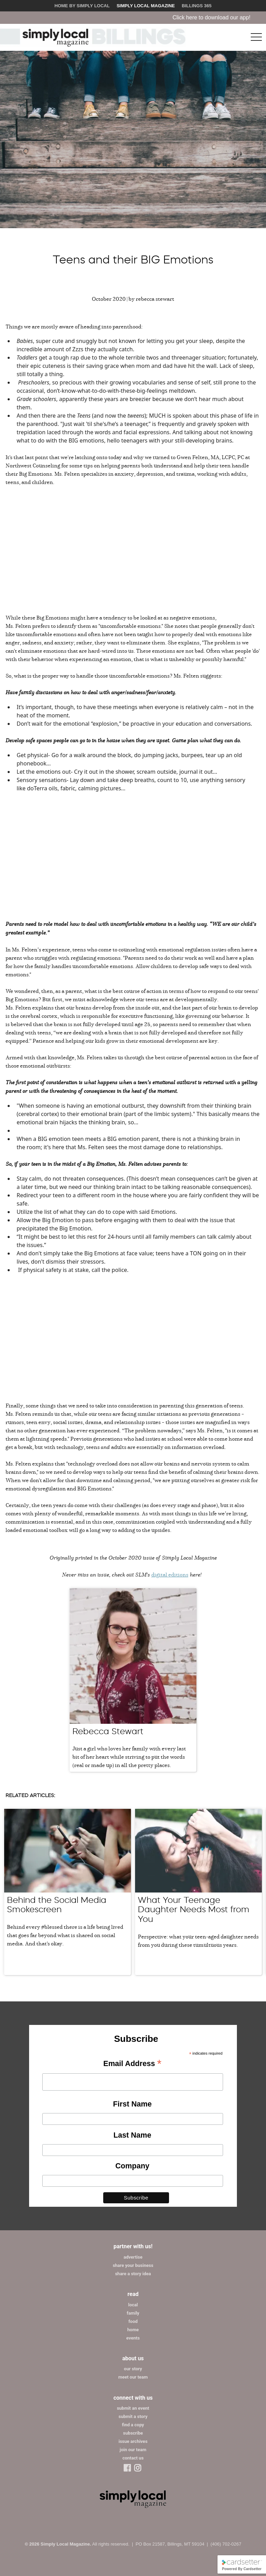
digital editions (169, 1574)
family (133, 2313)
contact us (132, 2458)
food (133, 2321)
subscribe (133, 2433)
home (133, 2329)
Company (132, 2165)
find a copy (133, 2424)
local (133, 2304)
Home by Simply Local (81, 5)
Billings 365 (197, 5)
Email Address (132, 2064)
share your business (133, 2265)
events (133, 2338)
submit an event (133, 2408)
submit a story (132, 2416)
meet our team (133, 2377)
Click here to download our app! (224, 17)
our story (133, 2368)
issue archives (133, 2441)
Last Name (132, 2135)
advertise (133, 2257)
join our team (133, 2449)
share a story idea (133, 2273)
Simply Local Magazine (146, 5)
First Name (132, 2104)
